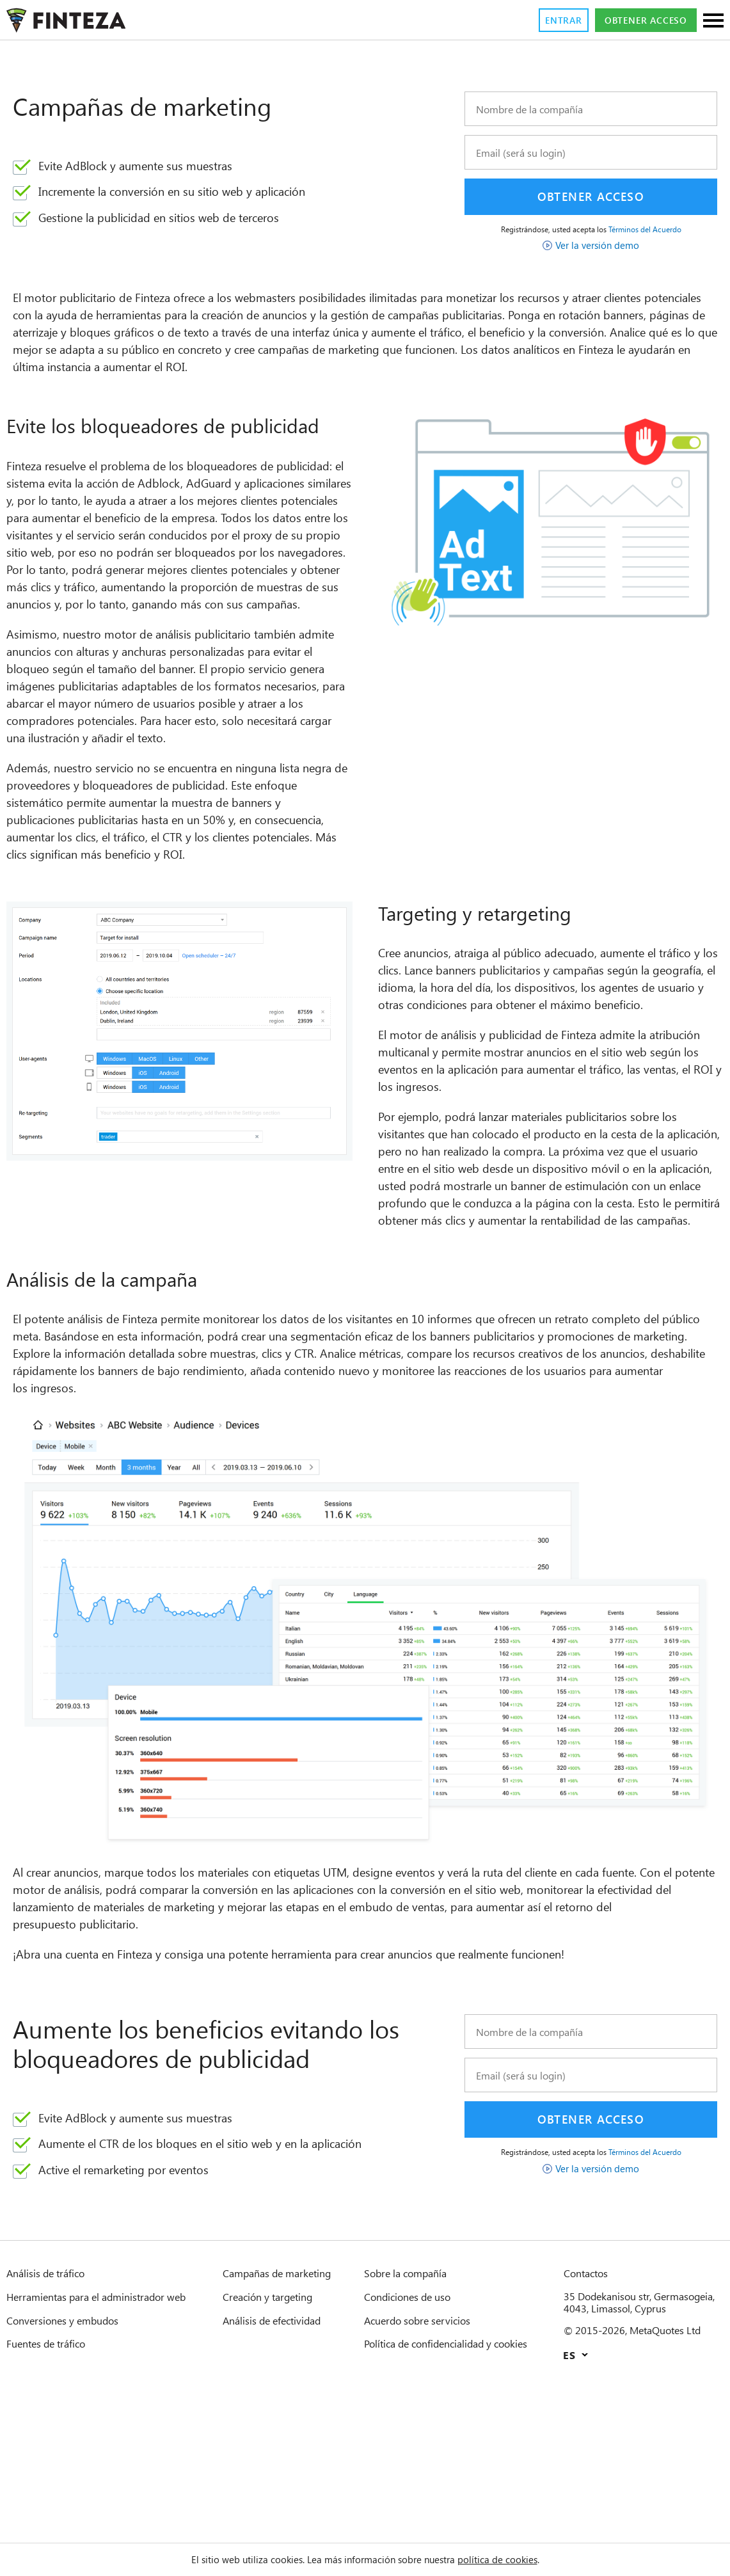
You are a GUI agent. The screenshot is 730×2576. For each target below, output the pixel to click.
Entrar (544, 20)
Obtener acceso (638, 20)
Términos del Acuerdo (653, 229)
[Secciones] (713, 21)
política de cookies (515, 2559)
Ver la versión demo (598, 245)
